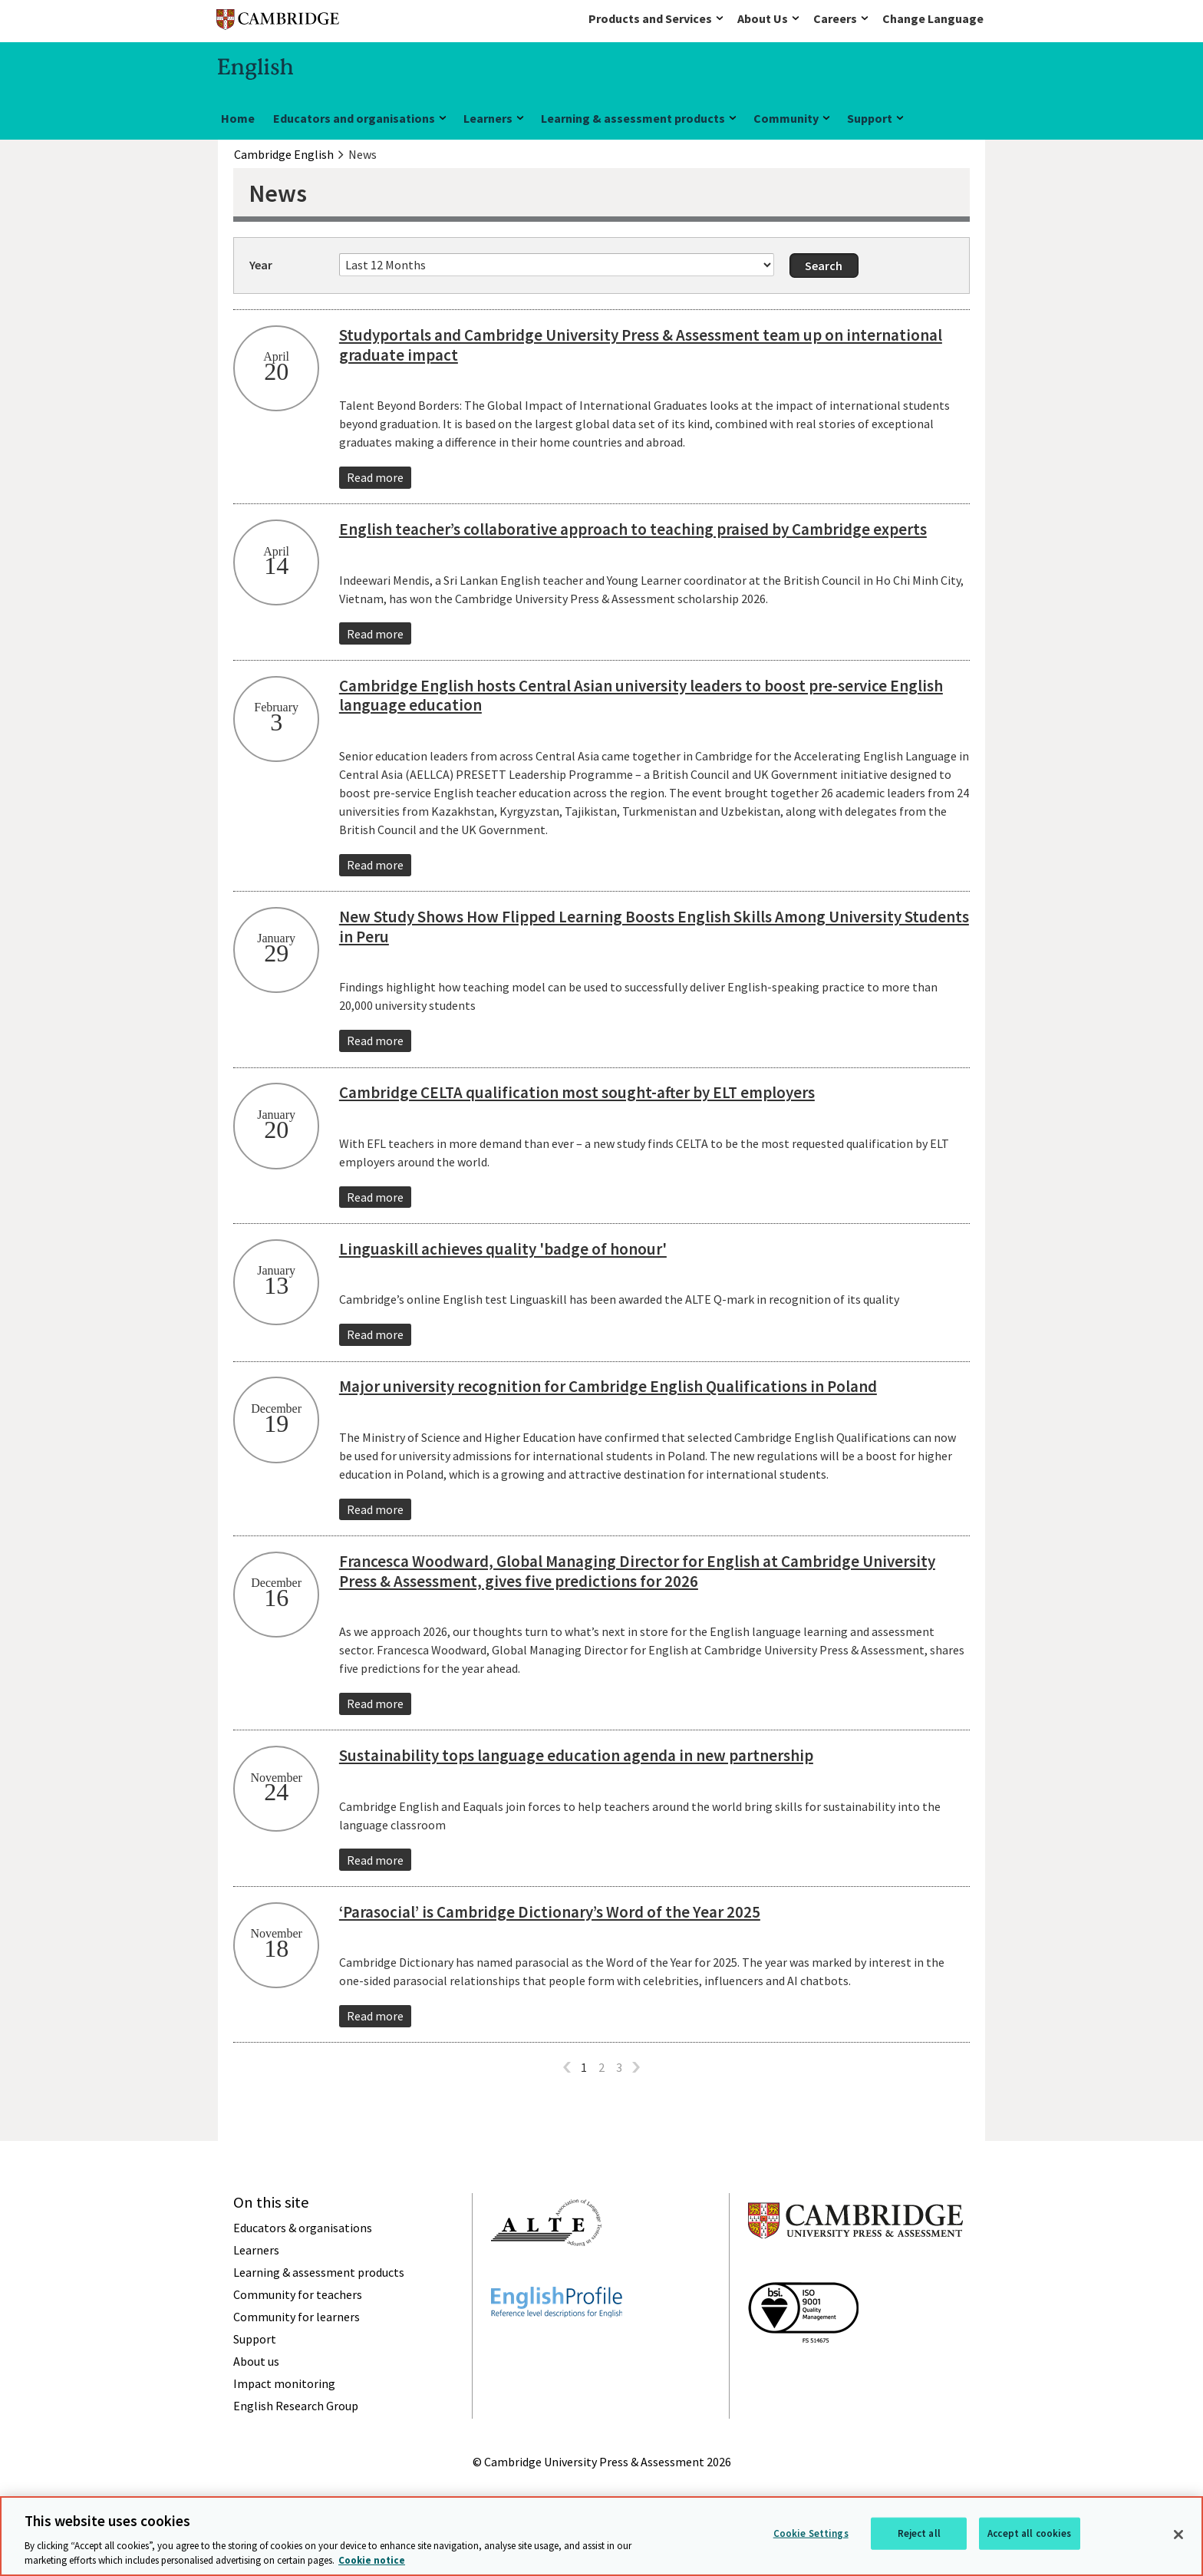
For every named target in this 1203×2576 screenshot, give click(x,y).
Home (238, 118)
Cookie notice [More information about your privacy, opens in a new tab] (371, 2560)
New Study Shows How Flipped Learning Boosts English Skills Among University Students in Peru (654, 926)
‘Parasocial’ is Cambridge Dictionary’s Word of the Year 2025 (549, 1911)
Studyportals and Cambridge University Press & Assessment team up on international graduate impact (640, 345)
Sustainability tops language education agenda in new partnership (576, 1755)
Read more (375, 477)
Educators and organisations (354, 118)
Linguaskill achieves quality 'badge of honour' (503, 1249)
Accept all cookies (1029, 2533)
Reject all (919, 2533)
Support (869, 118)
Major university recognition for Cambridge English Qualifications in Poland (608, 1386)
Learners (488, 118)
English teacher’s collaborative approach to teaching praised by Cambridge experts (633, 529)
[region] (601, 2536)
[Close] (1178, 2534)
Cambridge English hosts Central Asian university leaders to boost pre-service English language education (641, 695)
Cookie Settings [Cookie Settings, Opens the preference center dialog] (811, 2533)
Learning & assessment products (633, 118)
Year (260, 264)
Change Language (933, 18)
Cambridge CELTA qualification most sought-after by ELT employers (577, 1092)
